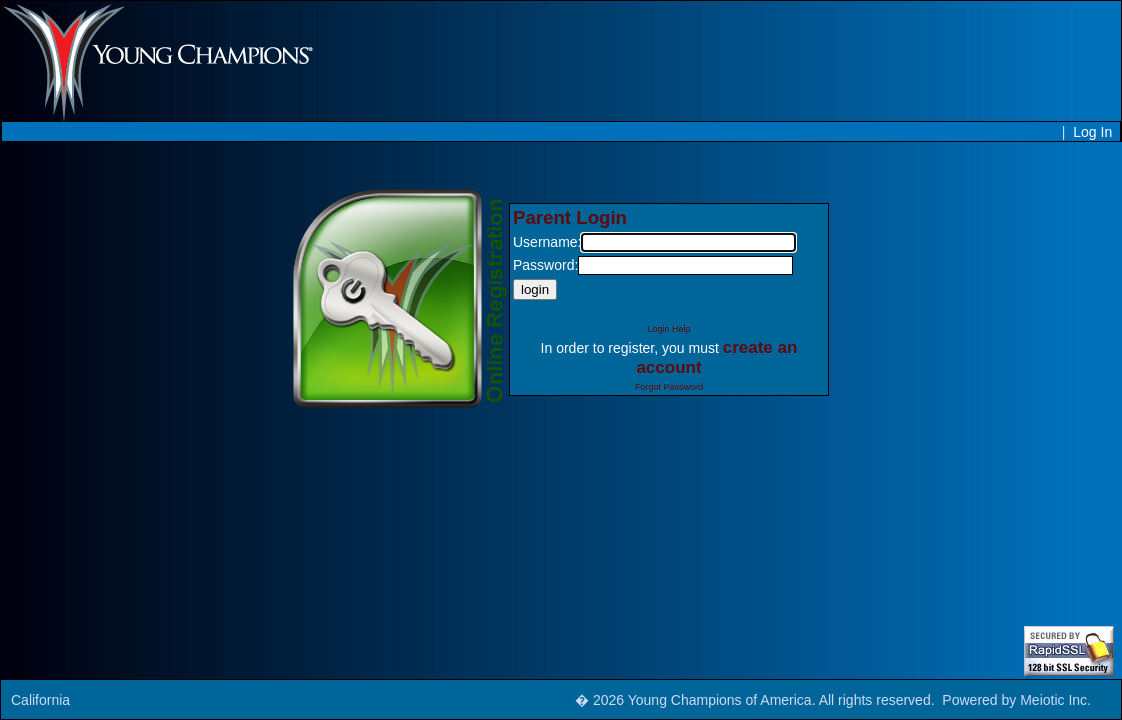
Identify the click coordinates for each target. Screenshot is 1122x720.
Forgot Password (669, 387)
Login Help (668, 329)
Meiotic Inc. (1055, 700)
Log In (1092, 132)
